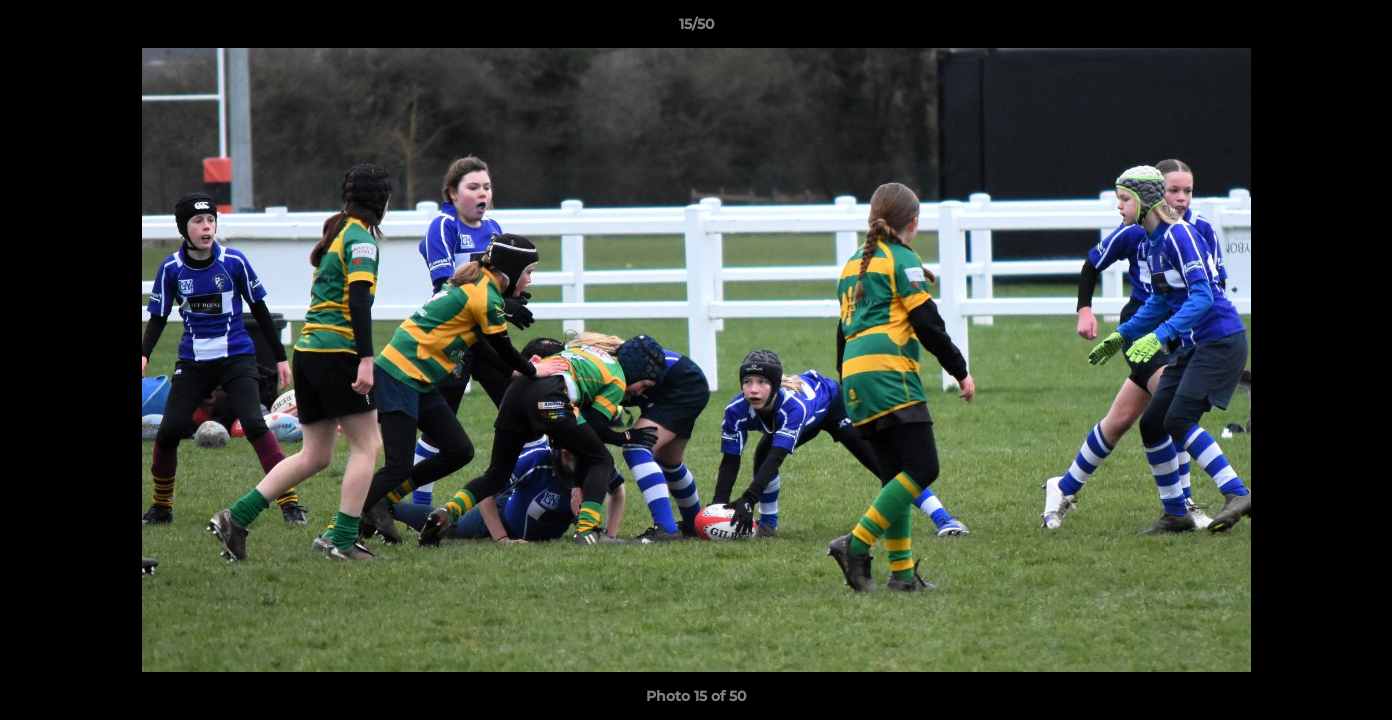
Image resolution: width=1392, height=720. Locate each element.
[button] (1356, 29)
